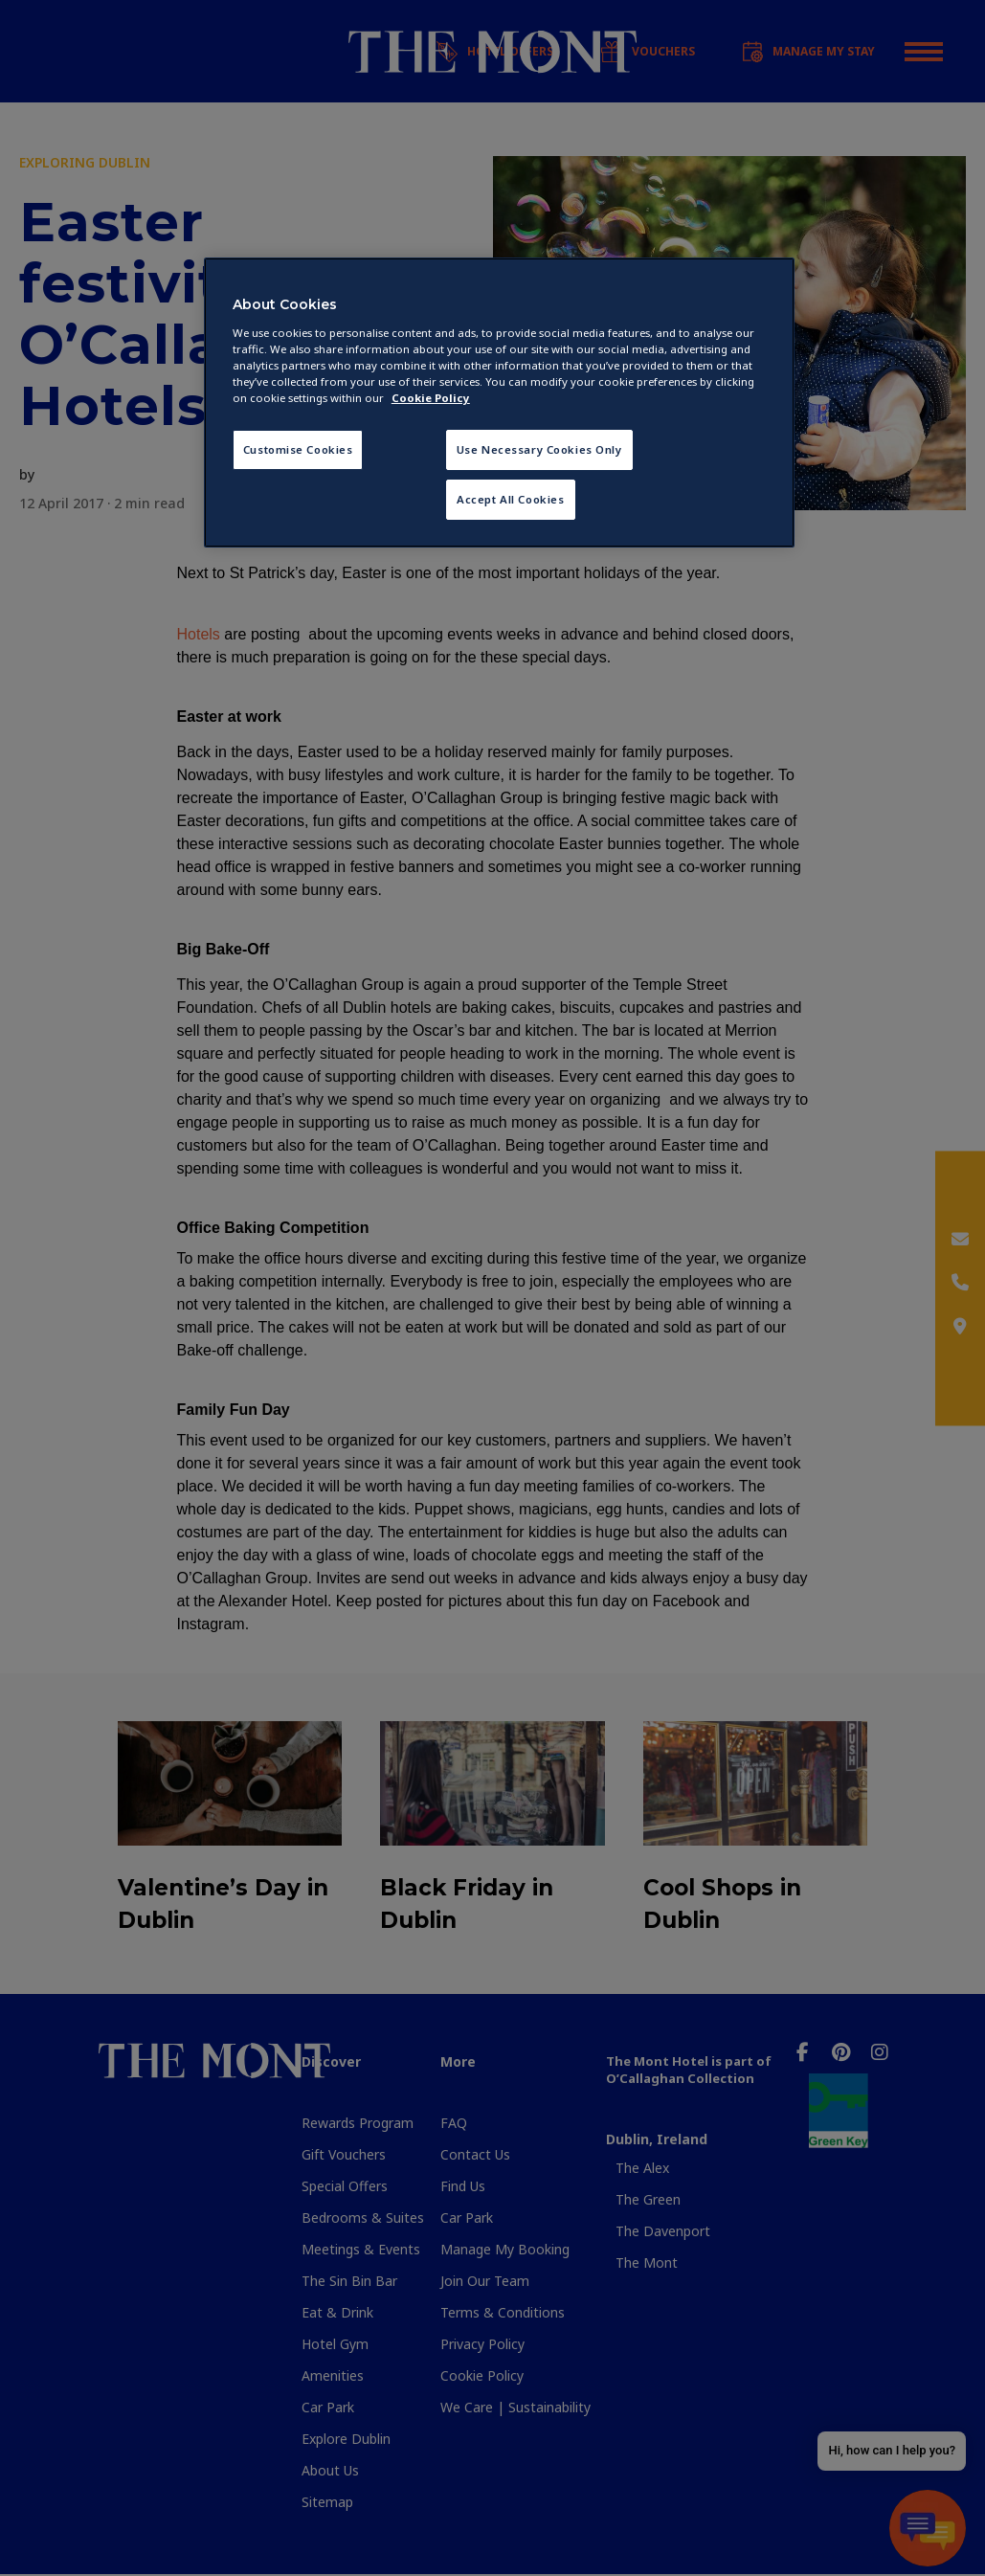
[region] (499, 403)
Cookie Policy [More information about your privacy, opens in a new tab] (431, 398)
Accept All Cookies (510, 499)
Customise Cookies (298, 449)
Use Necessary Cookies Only (539, 449)
